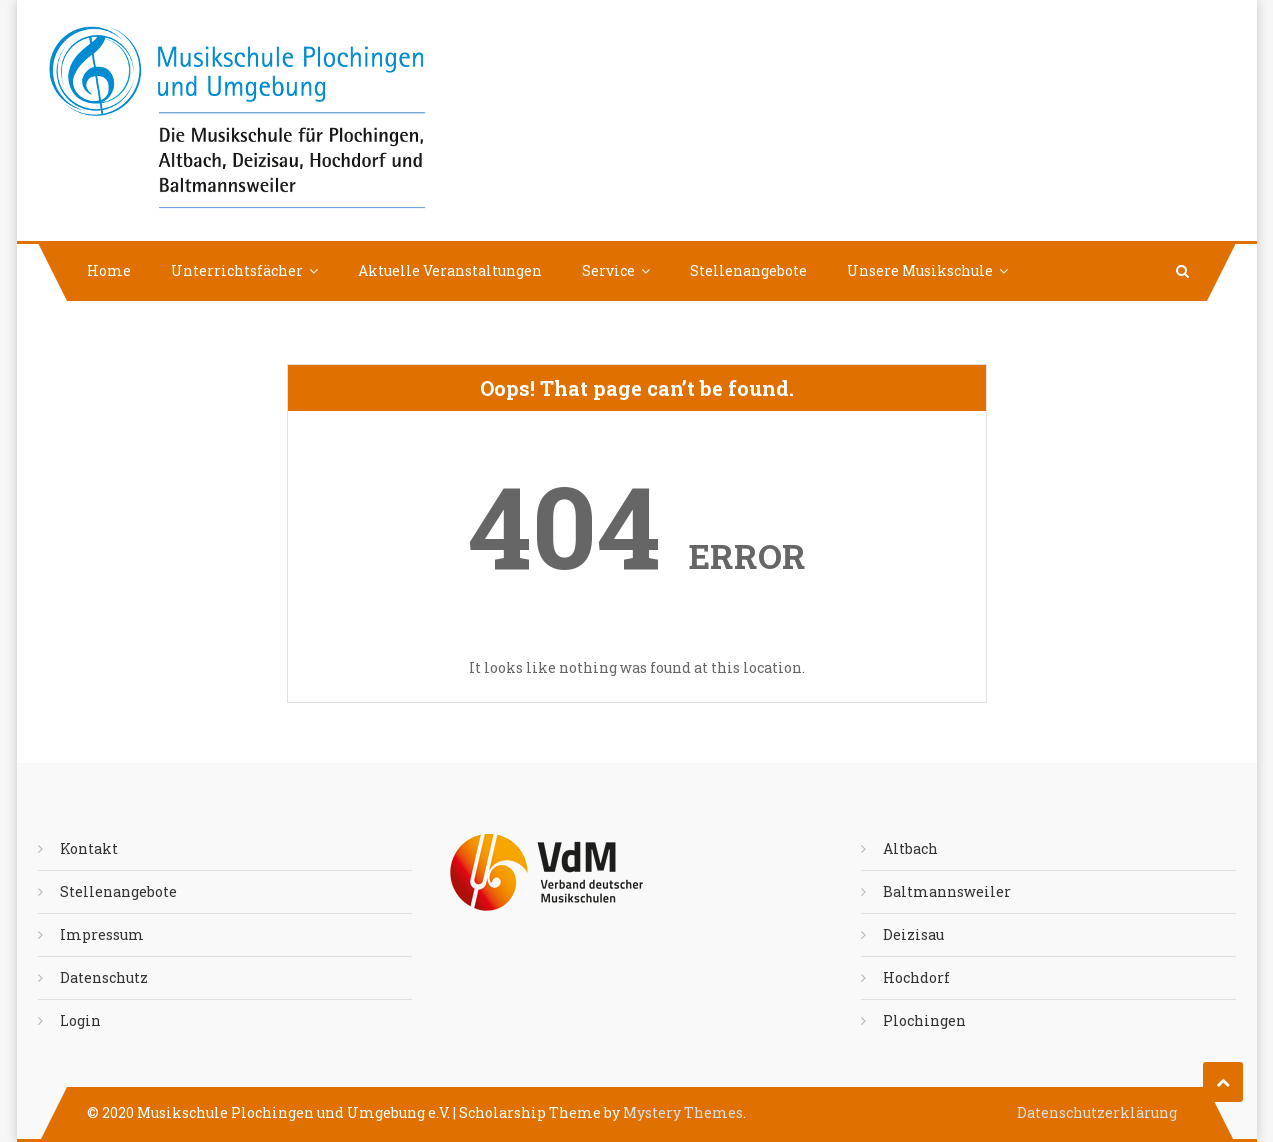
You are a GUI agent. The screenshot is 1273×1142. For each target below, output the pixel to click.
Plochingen (924, 1020)
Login (80, 1020)
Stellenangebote (748, 270)
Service (608, 270)
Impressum (102, 934)
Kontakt (89, 848)
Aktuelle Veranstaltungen (450, 270)
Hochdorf (916, 977)
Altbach (910, 848)
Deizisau (913, 934)
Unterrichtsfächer (237, 270)
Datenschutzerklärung (1097, 1112)
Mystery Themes (683, 1112)
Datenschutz (104, 977)
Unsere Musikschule (920, 270)
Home (109, 270)
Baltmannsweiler (947, 891)
